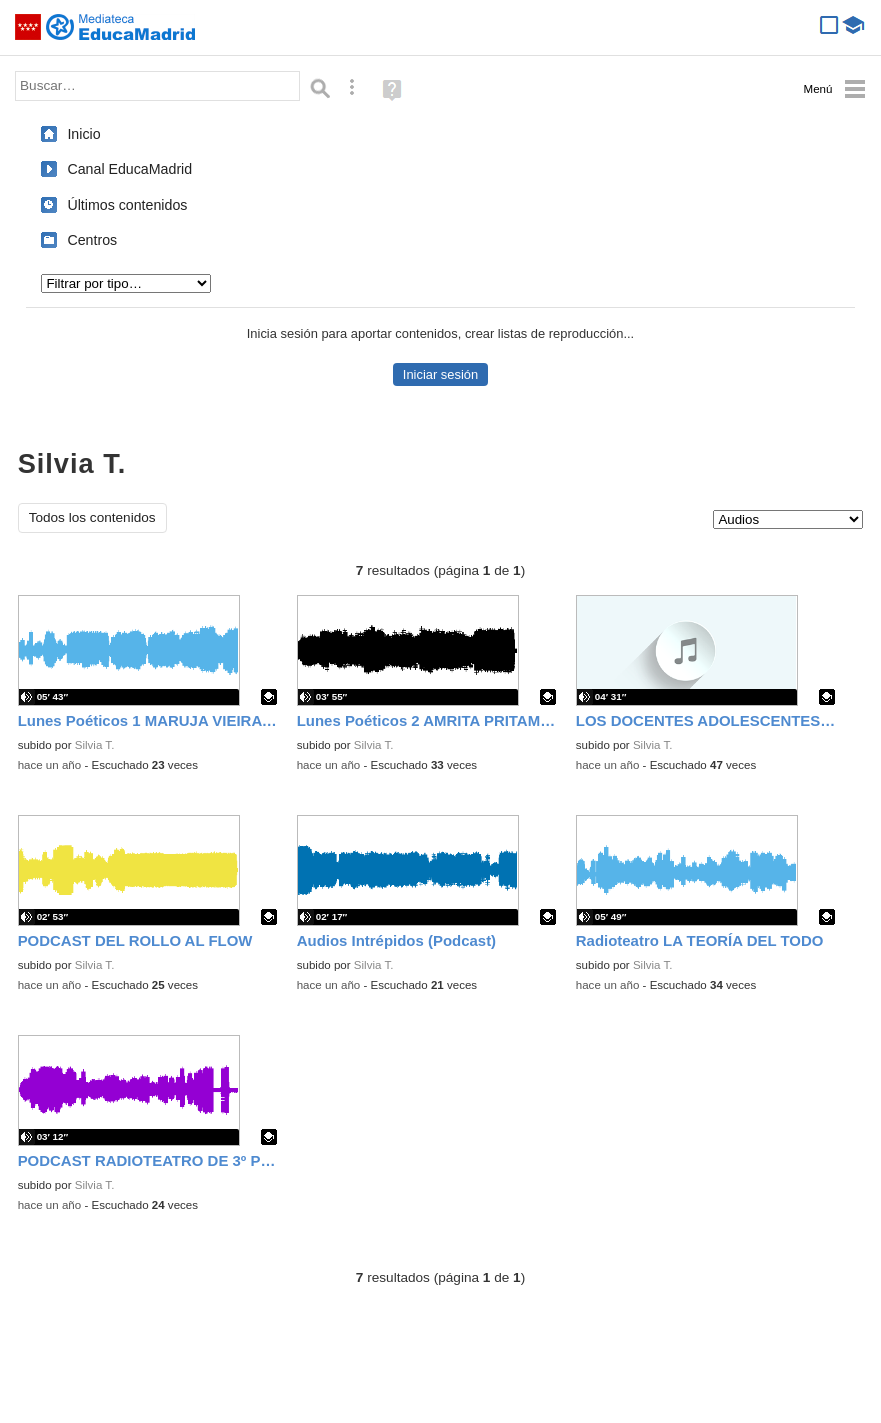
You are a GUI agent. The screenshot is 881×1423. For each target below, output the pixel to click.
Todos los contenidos (92, 517)
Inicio (83, 134)
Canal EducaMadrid (129, 169)
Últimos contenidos (127, 205)
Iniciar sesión (440, 374)
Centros (92, 240)
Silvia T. (95, 745)
